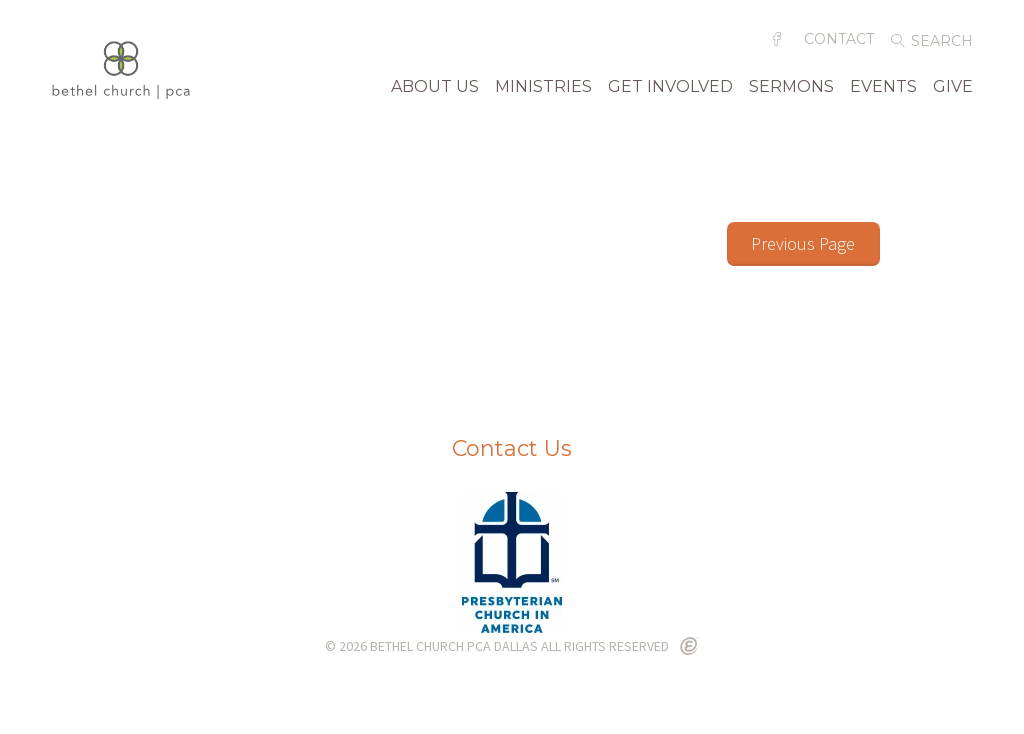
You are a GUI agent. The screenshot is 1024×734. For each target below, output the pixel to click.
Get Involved (670, 95)
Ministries (543, 95)
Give (953, 95)
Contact (839, 47)
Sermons (791, 95)
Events (883, 95)
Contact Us (512, 451)
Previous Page (803, 245)
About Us (435, 95)
